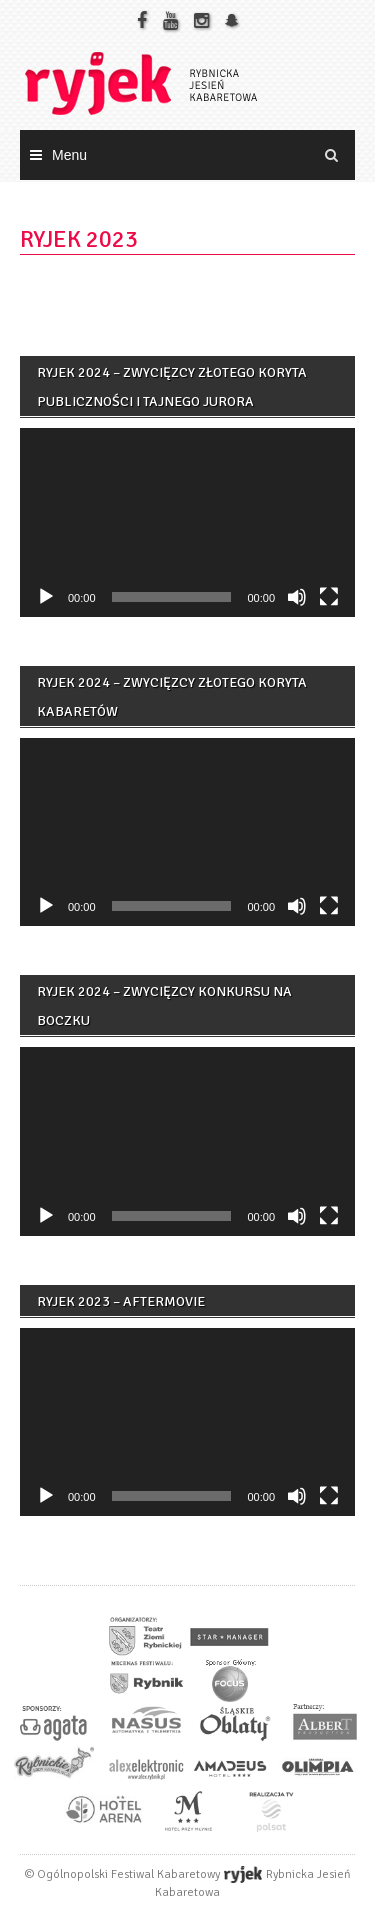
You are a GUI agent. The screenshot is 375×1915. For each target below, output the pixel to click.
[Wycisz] (297, 597)
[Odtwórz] (46, 597)
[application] (187, 522)
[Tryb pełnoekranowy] (329, 597)
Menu (69, 155)
